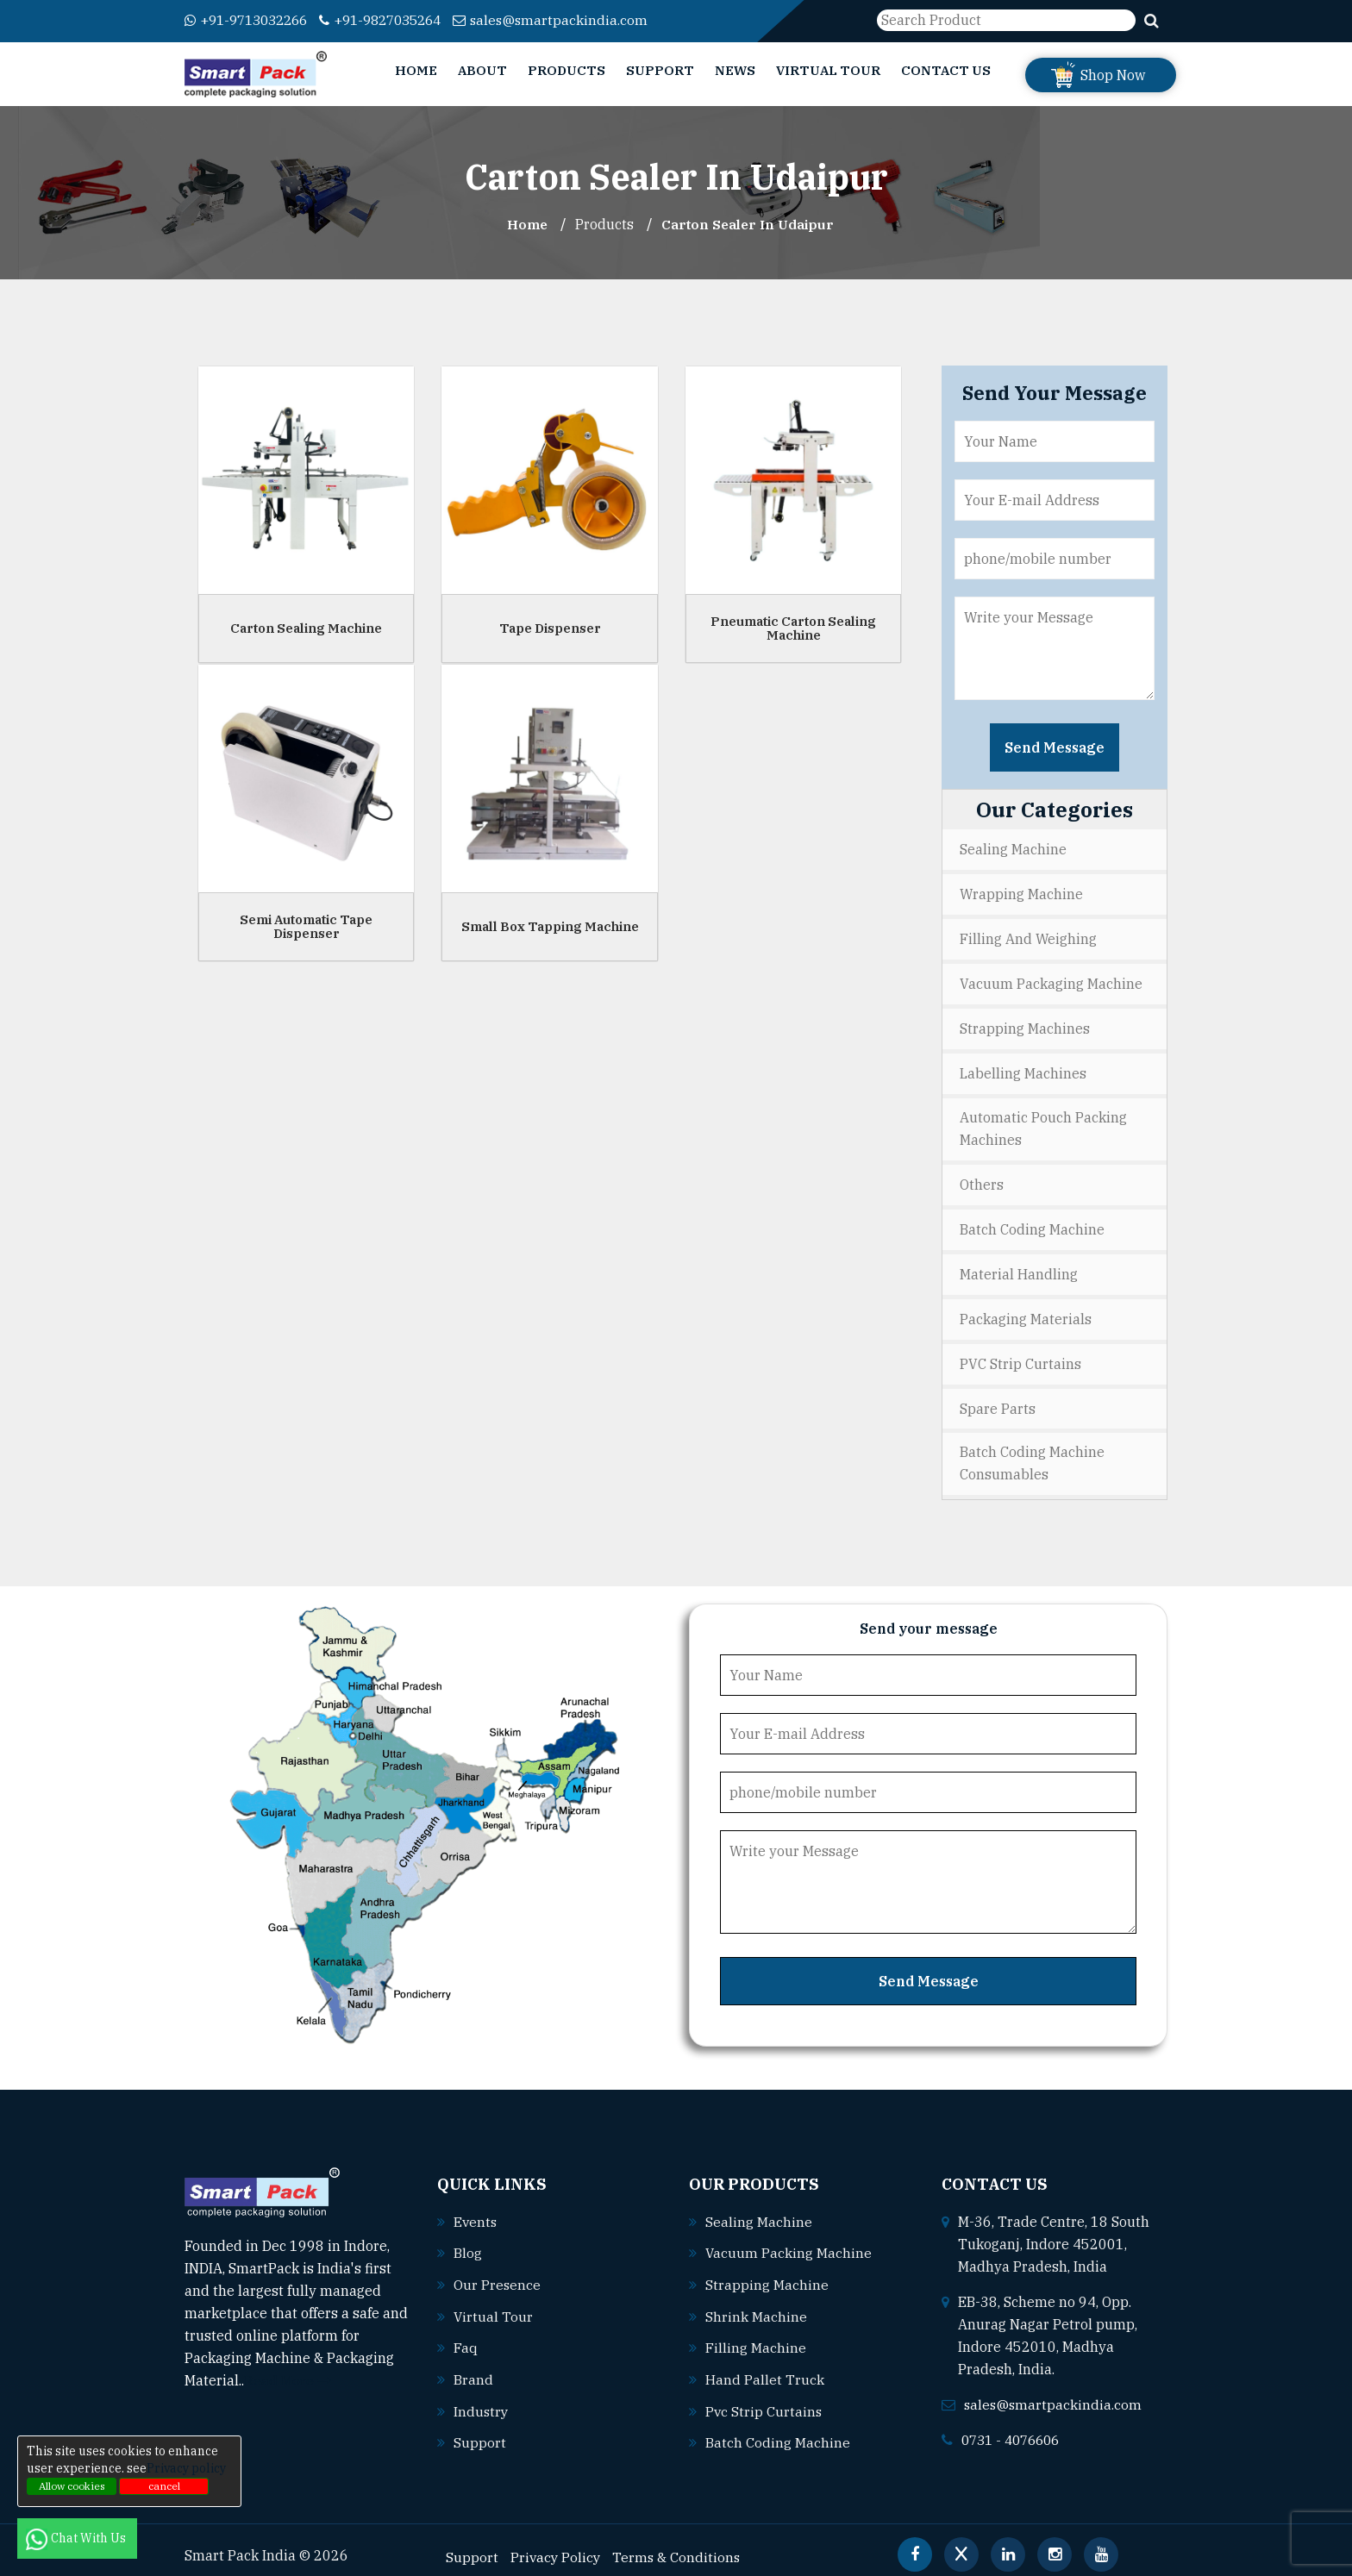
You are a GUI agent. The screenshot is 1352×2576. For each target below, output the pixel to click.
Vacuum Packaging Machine (1051, 981)
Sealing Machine (1013, 849)
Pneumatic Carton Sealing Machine (793, 627)
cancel (164, 2485)
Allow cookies (72, 2485)
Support (660, 70)
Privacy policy (186, 2468)
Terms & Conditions (679, 2542)
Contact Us (946, 70)
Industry (482, 2397)
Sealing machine (758, 2211)
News (735, 70)
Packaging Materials (1026, 1311)
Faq (466, 2335)
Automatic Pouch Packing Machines (1043, 1124)
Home (416, 70)
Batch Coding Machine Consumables (1032, 1454)
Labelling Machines (1023, 1069)
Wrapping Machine (1021, 893)
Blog (468, 2242)
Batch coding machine (777, 2428)
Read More (287, 2370)
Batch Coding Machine (1032, 1223)
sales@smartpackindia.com (574, 19)
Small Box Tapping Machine (550, 925)
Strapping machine (767, 2273)
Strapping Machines (1025, 1025)
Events (476, 2211)
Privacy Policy (556, 2542)
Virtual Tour (828, 70)
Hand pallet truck (764, 2366)
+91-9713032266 (251, 19)
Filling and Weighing (1028, 937)
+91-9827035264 (396, 19)
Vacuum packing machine (789, 2242)
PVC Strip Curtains (1020, 1355)
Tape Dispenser (550, 627)
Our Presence (497, 2273)
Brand (473, 2366)
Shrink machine (756, 2304)
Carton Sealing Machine (306, 627)
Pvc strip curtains (764, 2397)
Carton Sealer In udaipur (749, 224)
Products (566, 70)
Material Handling (1019, 1267)
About (482, 70)
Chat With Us (77, 2538)
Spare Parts (998, 1399)
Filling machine (755, 2335)
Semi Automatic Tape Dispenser (306, 925)
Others (982, 1179)
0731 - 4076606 (1014, 2429)
